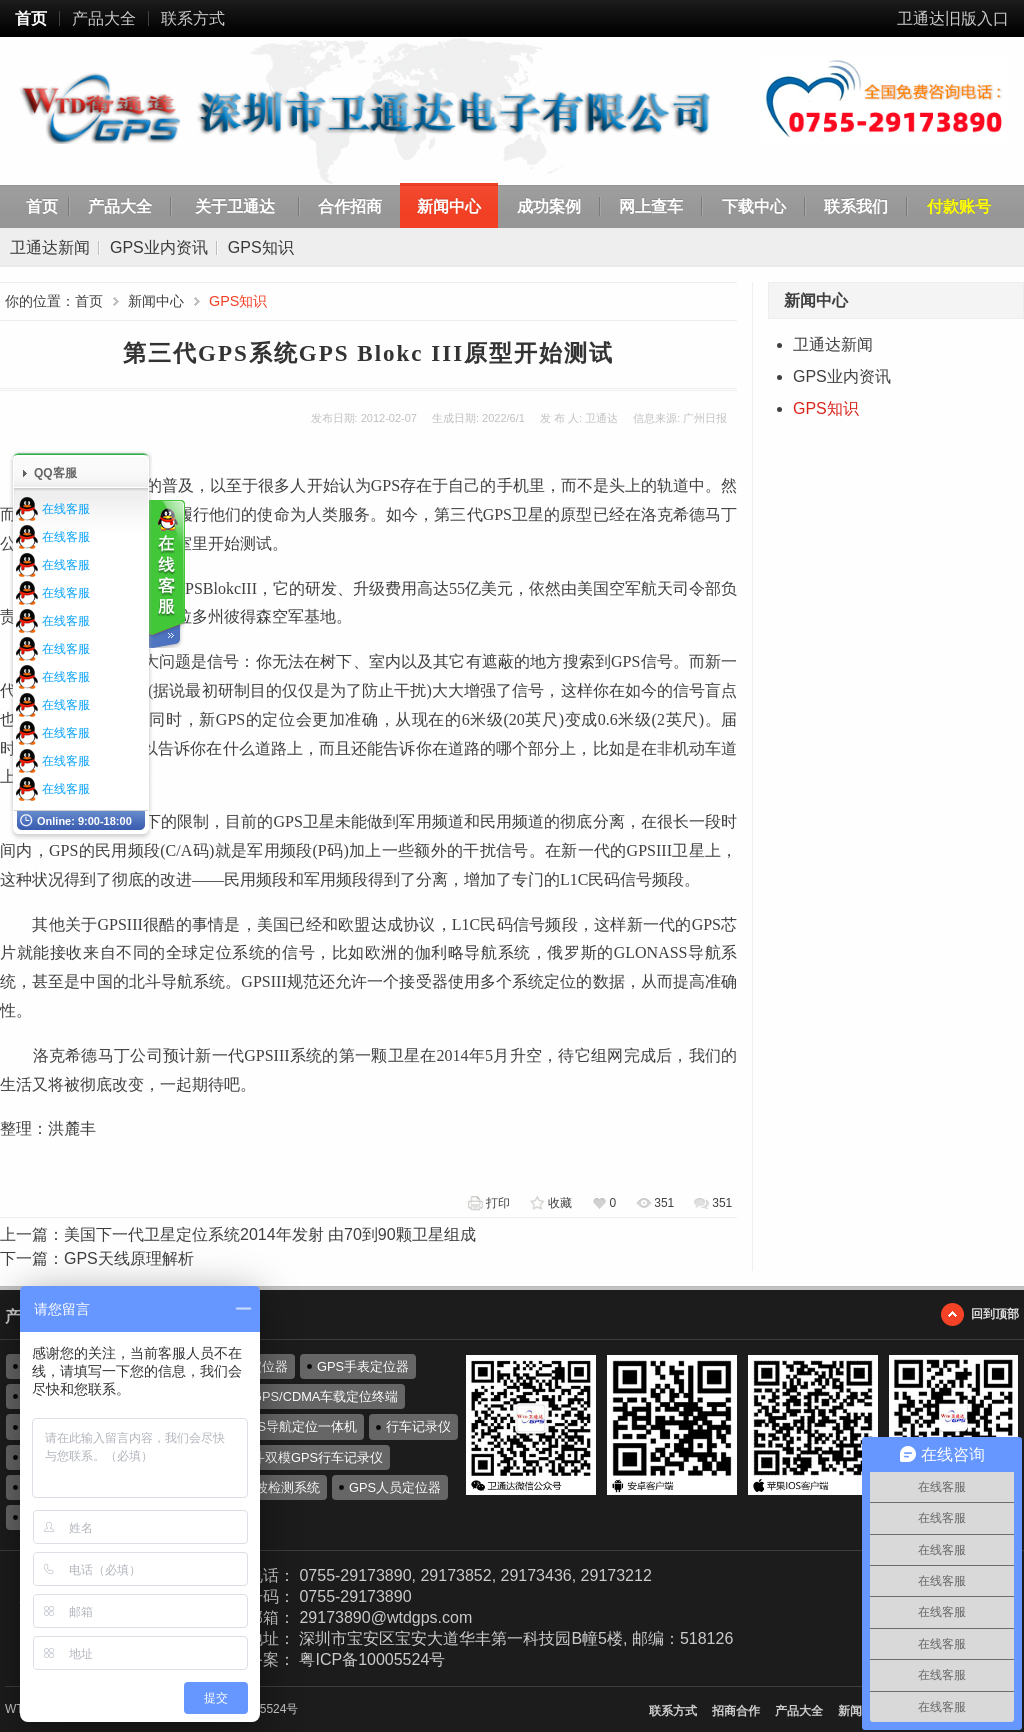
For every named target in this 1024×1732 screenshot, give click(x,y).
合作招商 (350, 206)
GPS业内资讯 (159, 247)
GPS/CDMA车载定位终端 (325, 1396)
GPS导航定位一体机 (298, 1426)
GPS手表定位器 (363, 1366)
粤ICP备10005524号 (372, 1659)
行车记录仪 (418, 1426)
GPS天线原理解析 (129, 1258)
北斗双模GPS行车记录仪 (311, 1457)
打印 (498, 1203)
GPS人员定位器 (395, 1487)
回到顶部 (995, 1314)
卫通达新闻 (50, 247)
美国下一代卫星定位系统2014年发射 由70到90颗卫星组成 (270, 1234)
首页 (31, 18)
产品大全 (104, 18)
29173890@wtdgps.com (385, 1617)
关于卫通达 (235, 206)
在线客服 (66, 509)
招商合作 (736, 1711)
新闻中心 (449, 206)
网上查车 (651, 206)
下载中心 (754, 206)
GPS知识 (261, 247)
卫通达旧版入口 (953, 18)
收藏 (560, 1203)
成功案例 (549, 206)
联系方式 (193, 18)
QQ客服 (55, 473)
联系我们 (856, 206)
